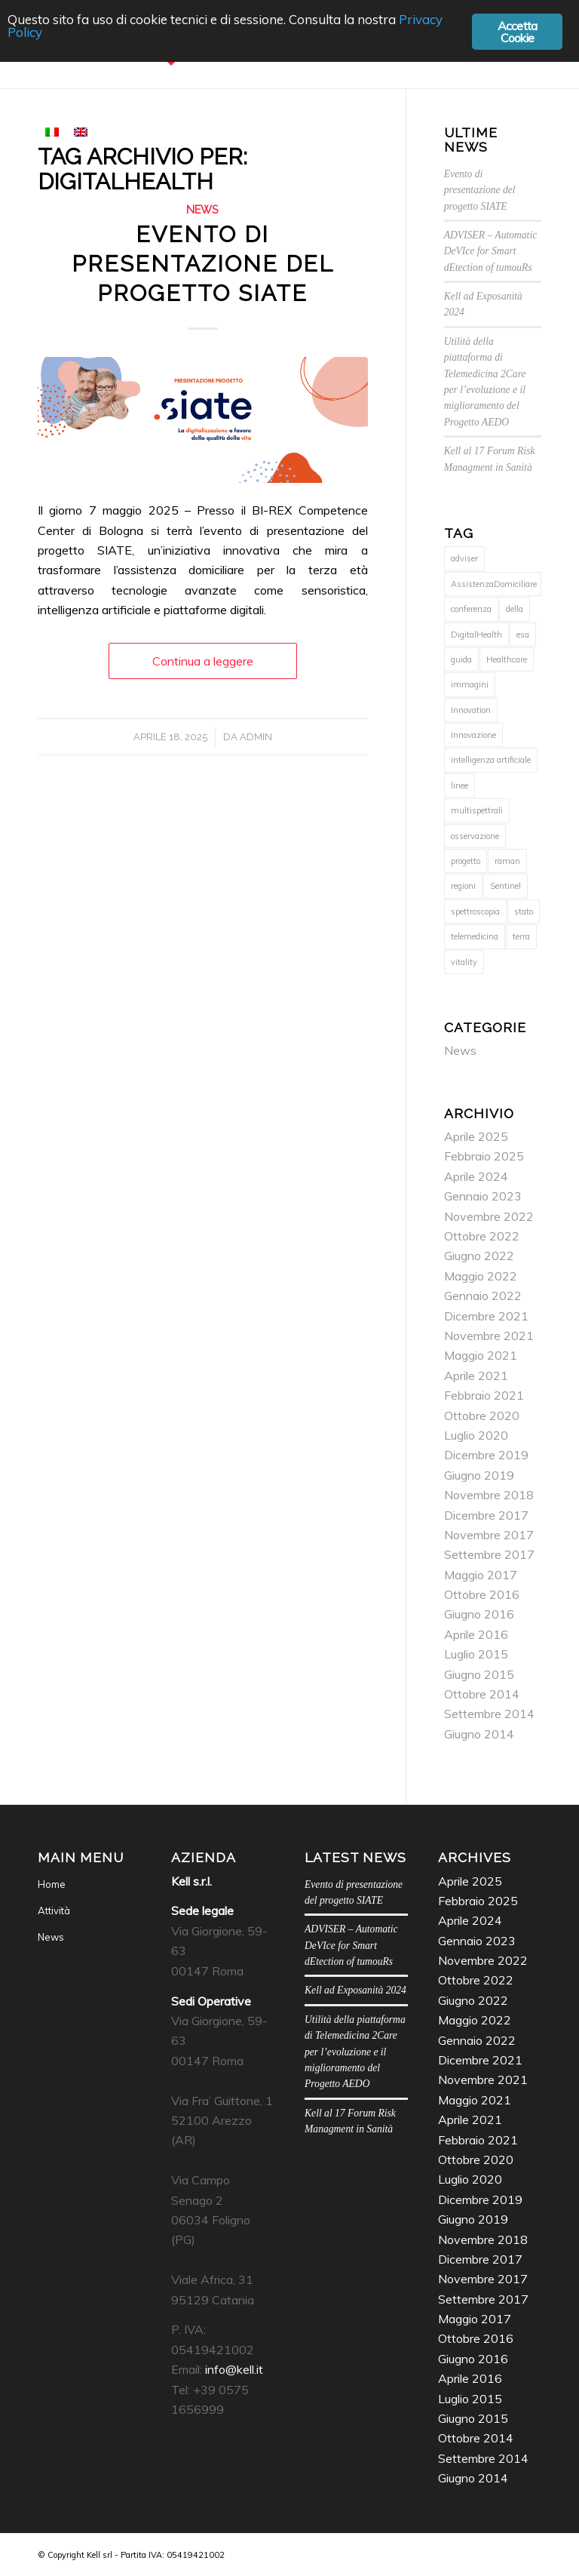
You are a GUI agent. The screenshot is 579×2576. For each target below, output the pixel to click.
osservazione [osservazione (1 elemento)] (475, 836)
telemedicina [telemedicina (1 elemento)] (474, 936)
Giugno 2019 (479, 1475)
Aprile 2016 (476, 1634)
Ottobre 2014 (481, 1693)
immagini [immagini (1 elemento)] (470, 684)
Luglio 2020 (476, 1435)
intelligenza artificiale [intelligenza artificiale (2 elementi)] (491, 760)
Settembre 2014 (489, 1713)
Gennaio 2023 (483, 1195)
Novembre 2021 (489, 1335)
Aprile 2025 (476, 1136)
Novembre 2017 (489, 1534)
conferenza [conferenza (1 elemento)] (471, 609)
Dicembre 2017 (486, 1515)
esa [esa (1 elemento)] (522, 634)
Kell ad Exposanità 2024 (355, 1990)
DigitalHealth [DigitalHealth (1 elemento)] (476, 634)
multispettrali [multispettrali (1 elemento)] (477, 810)
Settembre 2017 (489, 1554)
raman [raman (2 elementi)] (507, 861)
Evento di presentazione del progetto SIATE (203, 263)
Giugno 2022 (479, 1255)
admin (256, 736)
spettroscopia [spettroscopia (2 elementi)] (475, 911)
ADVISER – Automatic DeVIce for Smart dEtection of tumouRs (491, 251)
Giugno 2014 (479, 1733)
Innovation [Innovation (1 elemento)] (471, 710)
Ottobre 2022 (481, 1235)
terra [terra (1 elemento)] (521, 936)
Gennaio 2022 (483, 1295)
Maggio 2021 (480, 1355)
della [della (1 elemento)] (514, 609)
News (202, 209)
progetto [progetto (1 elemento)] (465, 861)
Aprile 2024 (476, 1176)
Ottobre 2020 (481, 1415)
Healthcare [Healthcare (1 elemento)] (506, 659)
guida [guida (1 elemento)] (461, 659)
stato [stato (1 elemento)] (523, 911)
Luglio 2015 (476, 1653)
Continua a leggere (202, 661)
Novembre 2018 (489, 1494)
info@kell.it (234, 2369)
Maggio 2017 (480, 1574)
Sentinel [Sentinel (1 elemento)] (505, 886)
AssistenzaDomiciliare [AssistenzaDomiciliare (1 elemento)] (494, 584)
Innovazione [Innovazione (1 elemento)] (473, 735)
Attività (54, 1910)
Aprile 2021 (476, 1375)
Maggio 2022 (480, 1275)
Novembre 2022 (489, 1216)
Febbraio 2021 (484, 1395)
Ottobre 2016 (481, 1594)
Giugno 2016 (479, 1614)
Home (52, 1884)
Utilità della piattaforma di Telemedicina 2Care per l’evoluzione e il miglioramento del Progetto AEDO (355, 2052)
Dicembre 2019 (486, 1454)
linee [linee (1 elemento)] (459, 785)
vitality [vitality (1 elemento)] (464, 962)
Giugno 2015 (479, 1674)
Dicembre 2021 (486, 1315)
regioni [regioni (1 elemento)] (463, 886)
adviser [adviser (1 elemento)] (464, 558)
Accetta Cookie (517, 31)
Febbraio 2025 (484, 1156)
